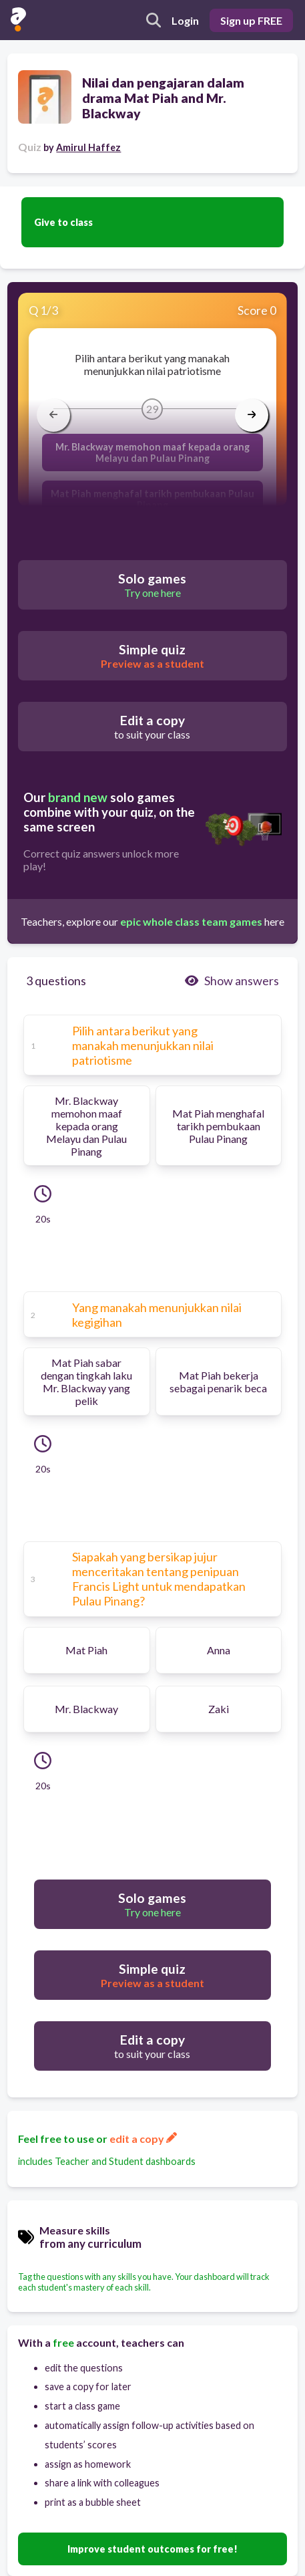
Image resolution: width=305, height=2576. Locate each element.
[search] (153, 20)
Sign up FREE (251, 20)
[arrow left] (53, 415)
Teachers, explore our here (152, 921)
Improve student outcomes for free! (152, 2549)
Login (185, 20)
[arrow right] (251, 415)
